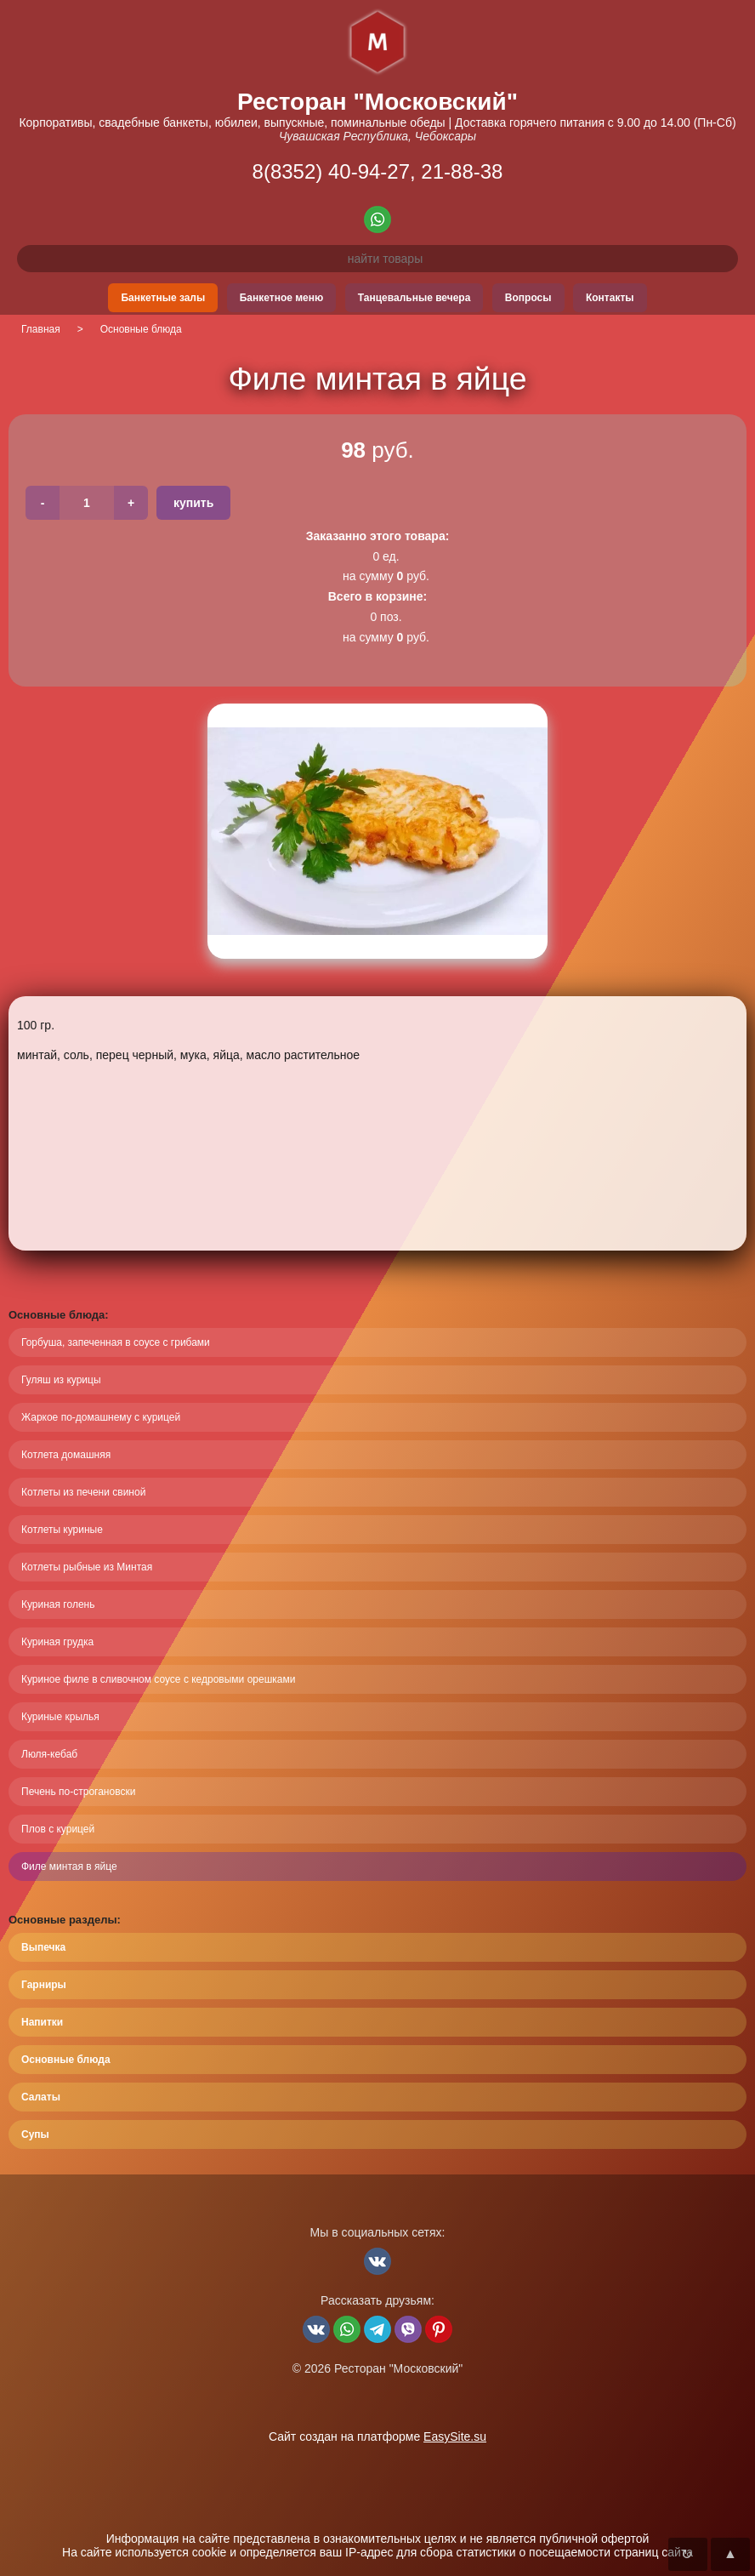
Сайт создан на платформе (377, 2436)
